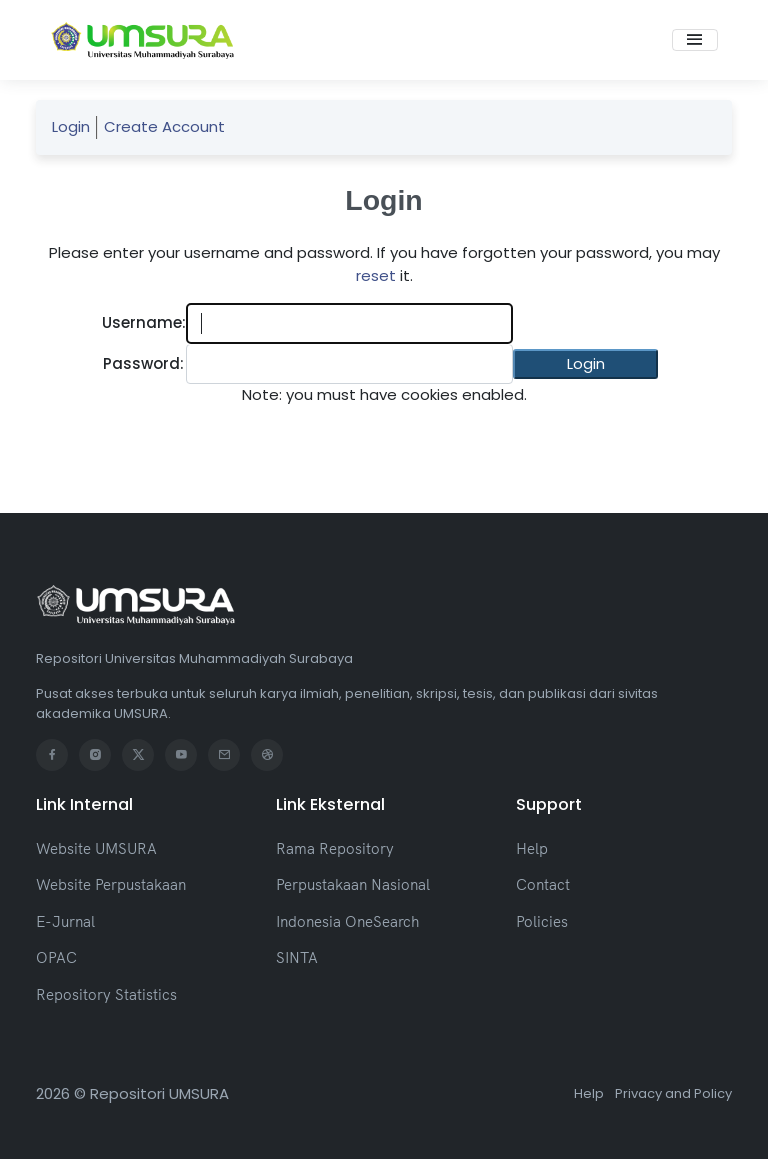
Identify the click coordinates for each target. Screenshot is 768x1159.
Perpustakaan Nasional (353, 884)
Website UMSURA (96, 848)
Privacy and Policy (673, 1093)
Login (71, 126)
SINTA (297, 957)
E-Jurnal (65, 921)
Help (532, 848)
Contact (543, 884)
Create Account (164, 126)
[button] (585, 364)
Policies (542, 921)
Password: (143, 363)
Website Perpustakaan (111, 884)
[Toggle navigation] (695, 40)
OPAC (56, 957)
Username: (144, 322)
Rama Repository (335, 848)
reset (376, 275)
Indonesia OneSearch (347, 921)
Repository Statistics (106, 994)
